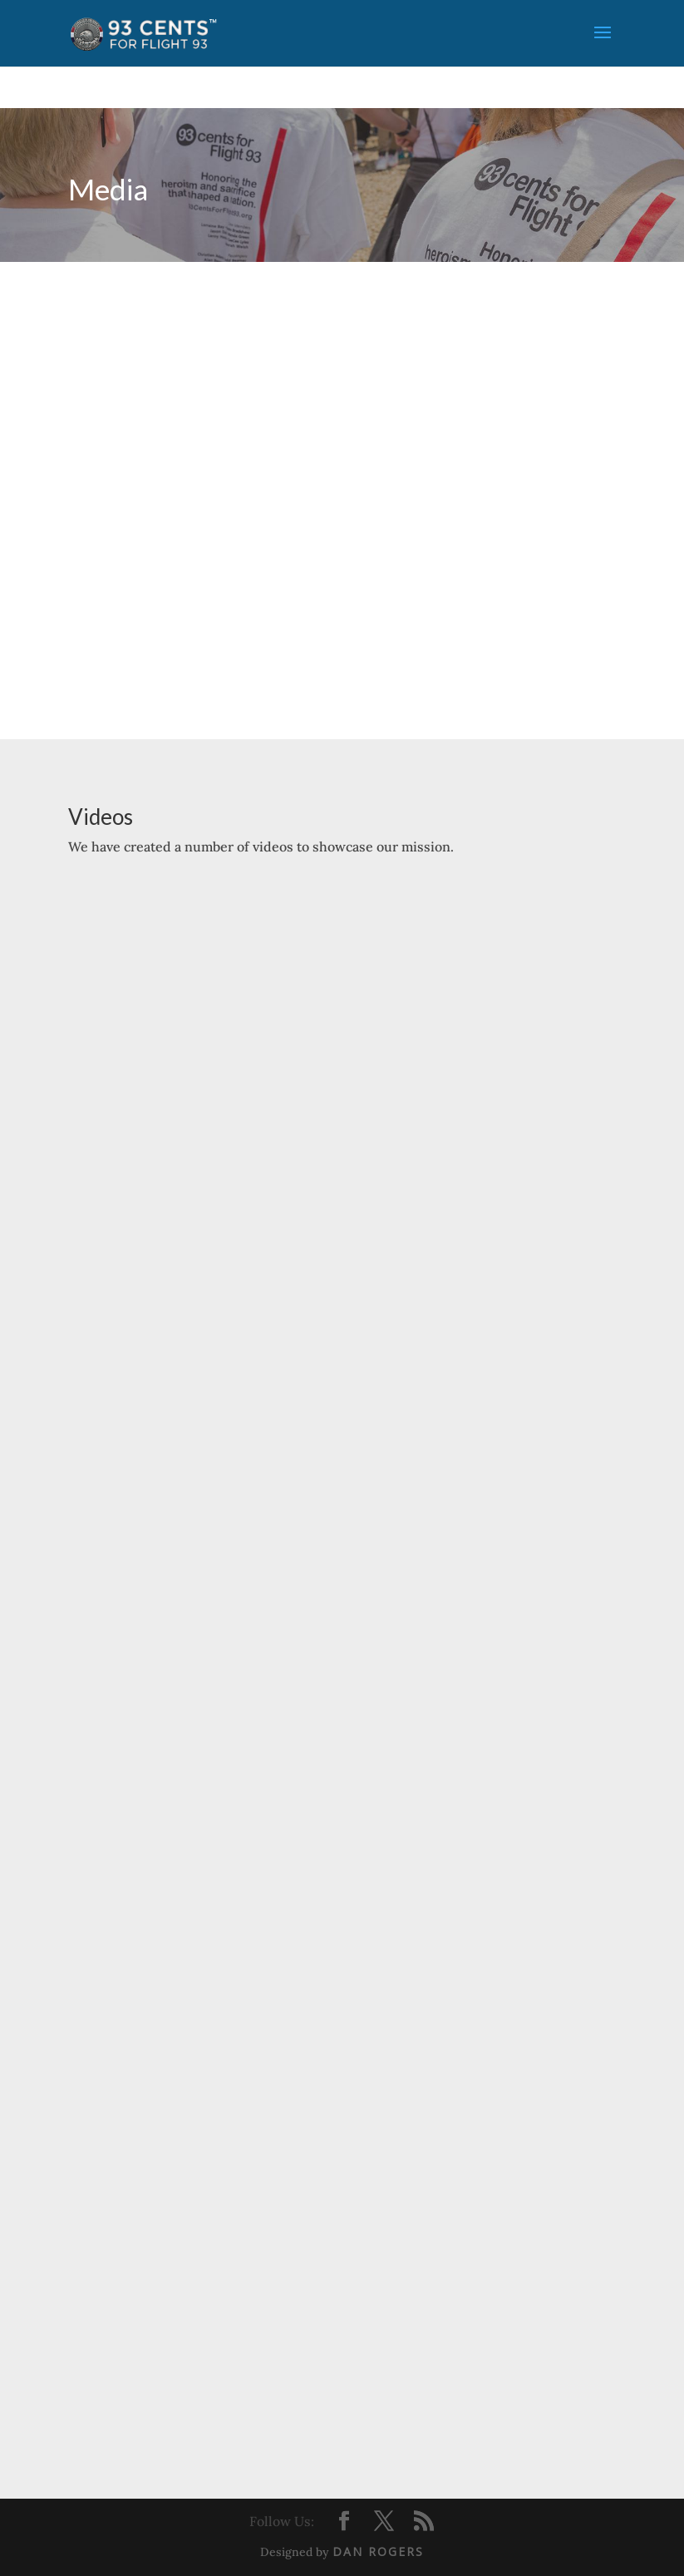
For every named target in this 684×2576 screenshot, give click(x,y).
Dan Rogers (378, 2551)
